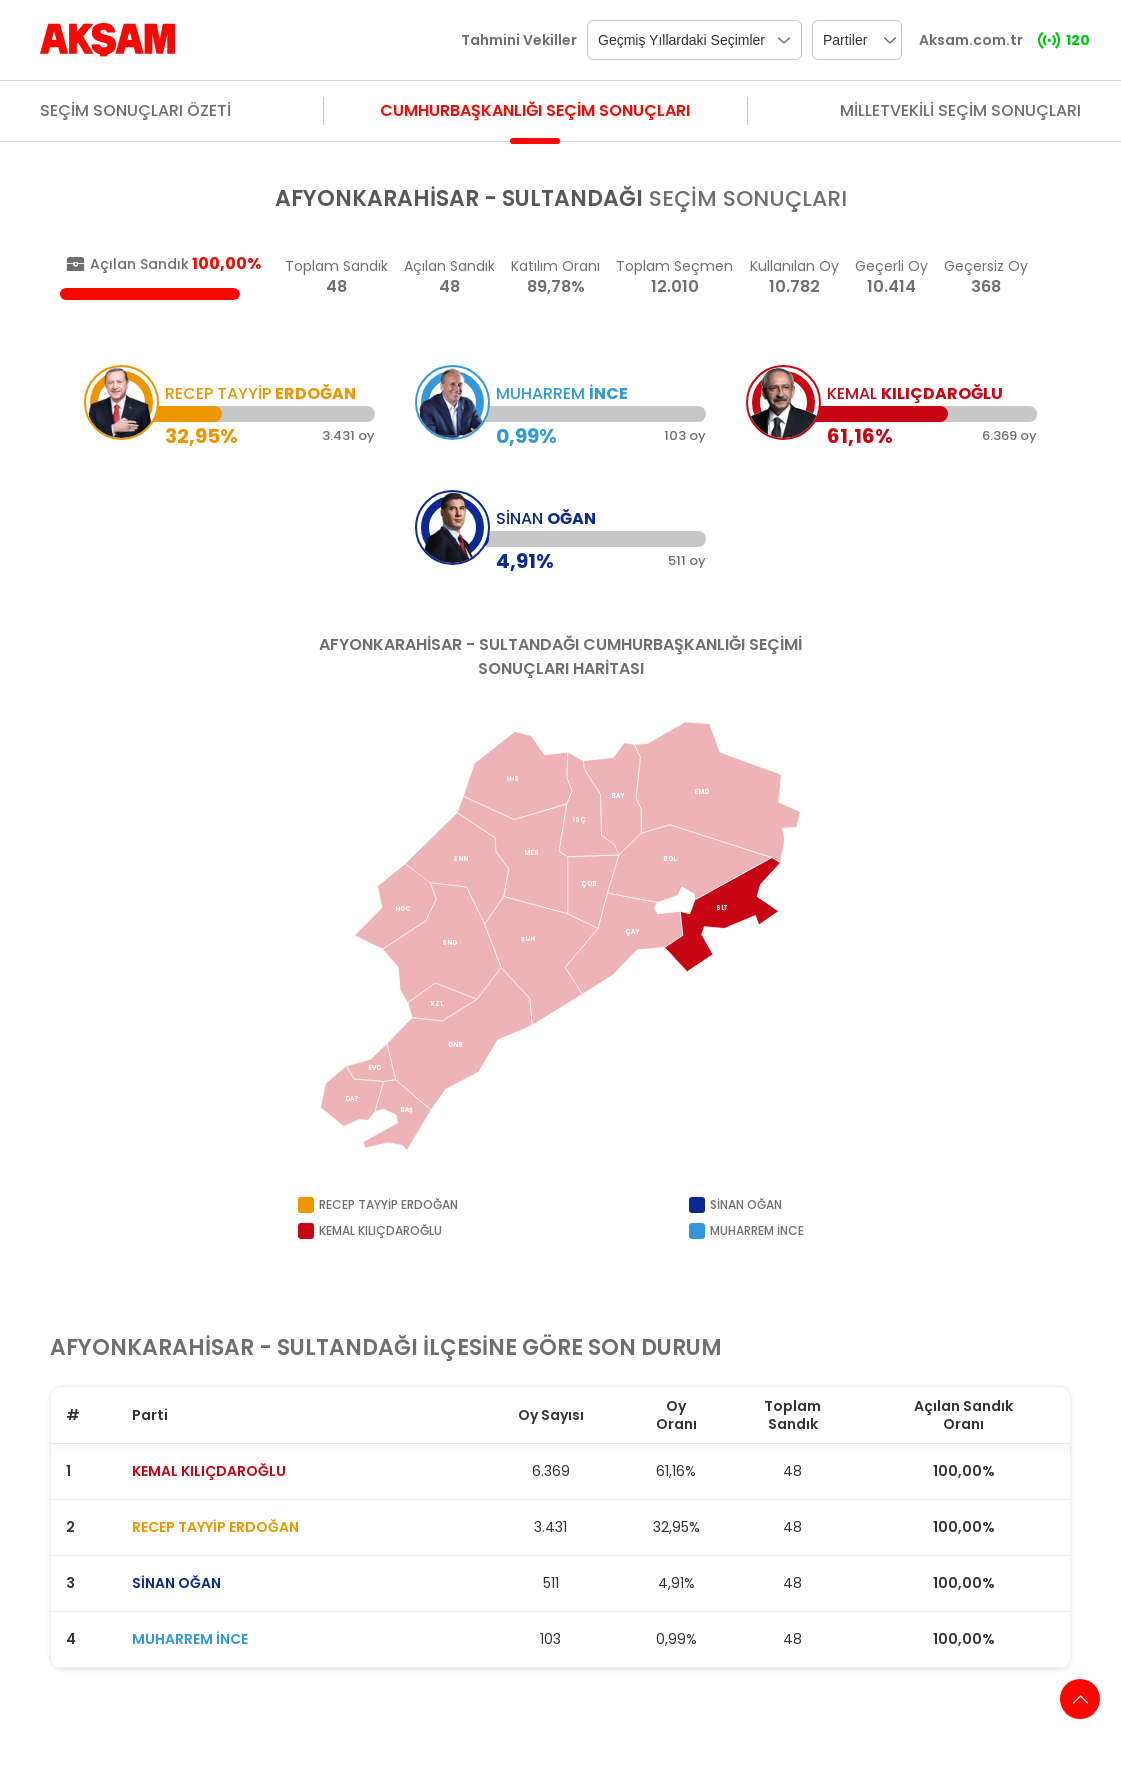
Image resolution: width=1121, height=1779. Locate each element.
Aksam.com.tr (971, 40)
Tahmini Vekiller (519, 40)
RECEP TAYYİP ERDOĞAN (215, 1527)
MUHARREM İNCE (190, 1639)
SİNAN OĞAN (176, 1583)
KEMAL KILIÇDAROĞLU (209, 1471)
